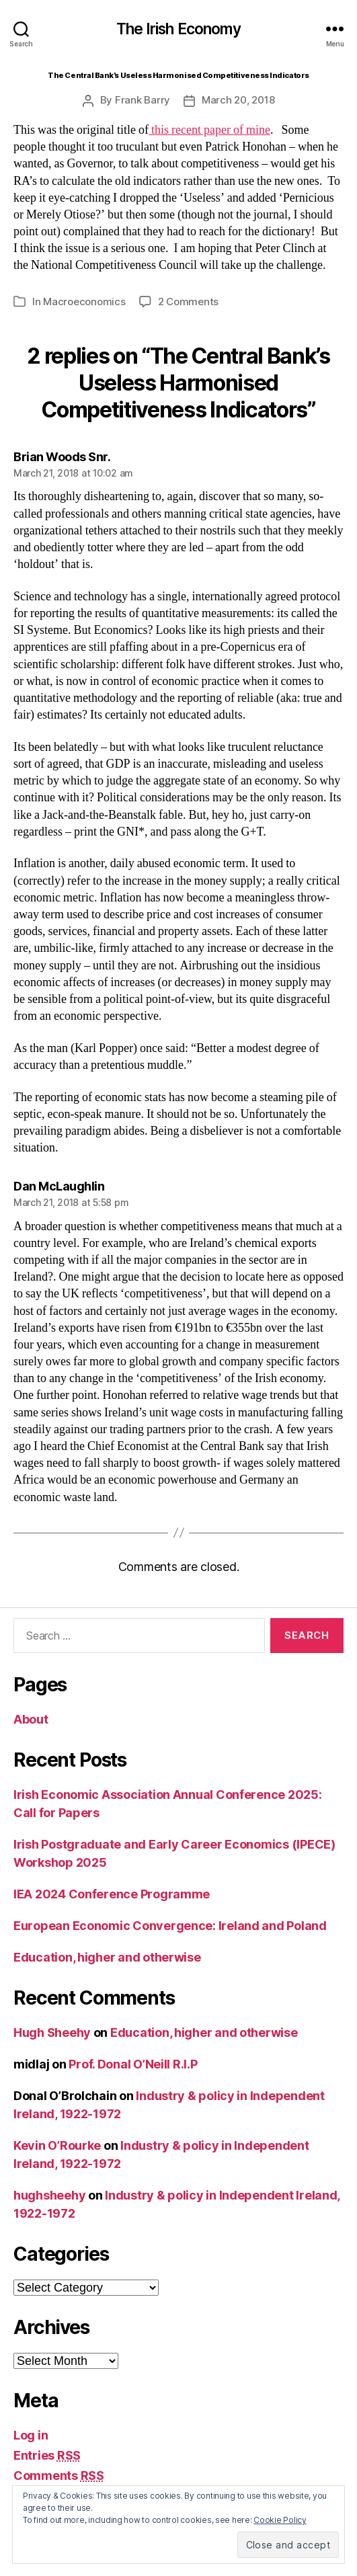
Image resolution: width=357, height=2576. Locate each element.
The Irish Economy (178, 29)
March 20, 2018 (238, 99)
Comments (58, 2475)
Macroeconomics (84, 301)
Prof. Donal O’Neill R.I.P (133, 2064)
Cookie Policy (280, 2520)
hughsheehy (49, 2195)
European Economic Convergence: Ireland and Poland (170, 1926)
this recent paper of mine (209, 130)
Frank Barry (142, 99)
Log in (30, 2435)
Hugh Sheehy (52, 2032)
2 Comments (188, 301)
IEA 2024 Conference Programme (111, 1894)
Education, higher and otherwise (107, 1957)
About (30, 1719)
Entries (47, 2455)
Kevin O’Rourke (57, 2145)
